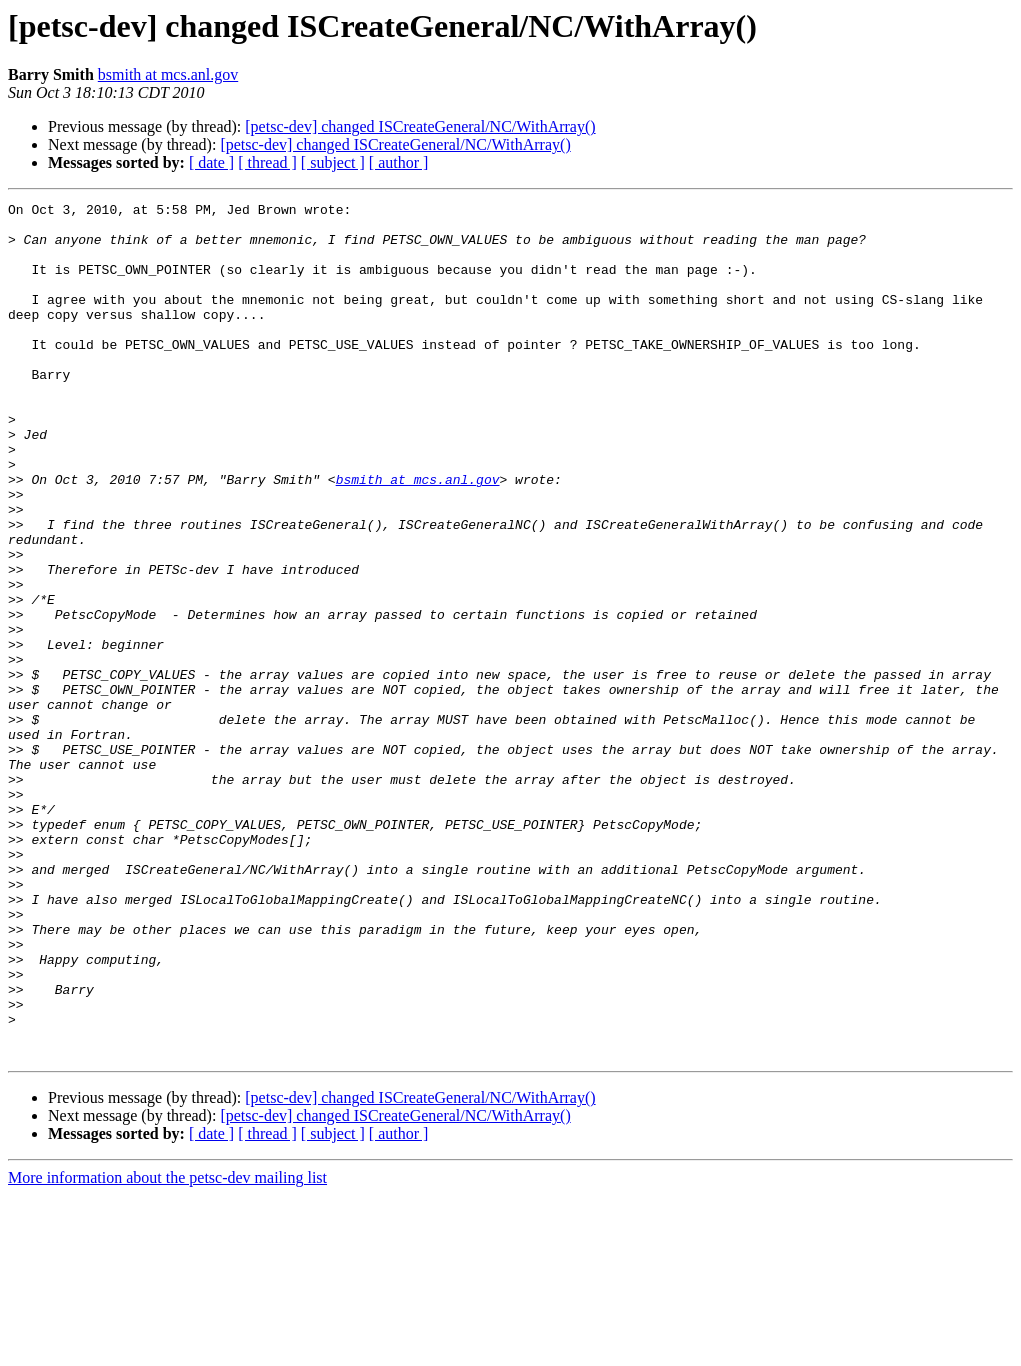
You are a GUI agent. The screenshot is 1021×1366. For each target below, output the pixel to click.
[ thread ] (267, 162)
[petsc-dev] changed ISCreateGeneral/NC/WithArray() (420, 126)
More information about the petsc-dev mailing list (167, 1348)
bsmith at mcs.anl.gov (168, 74)
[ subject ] (333, 162)
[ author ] (399, 162)
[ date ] (211, 162)
